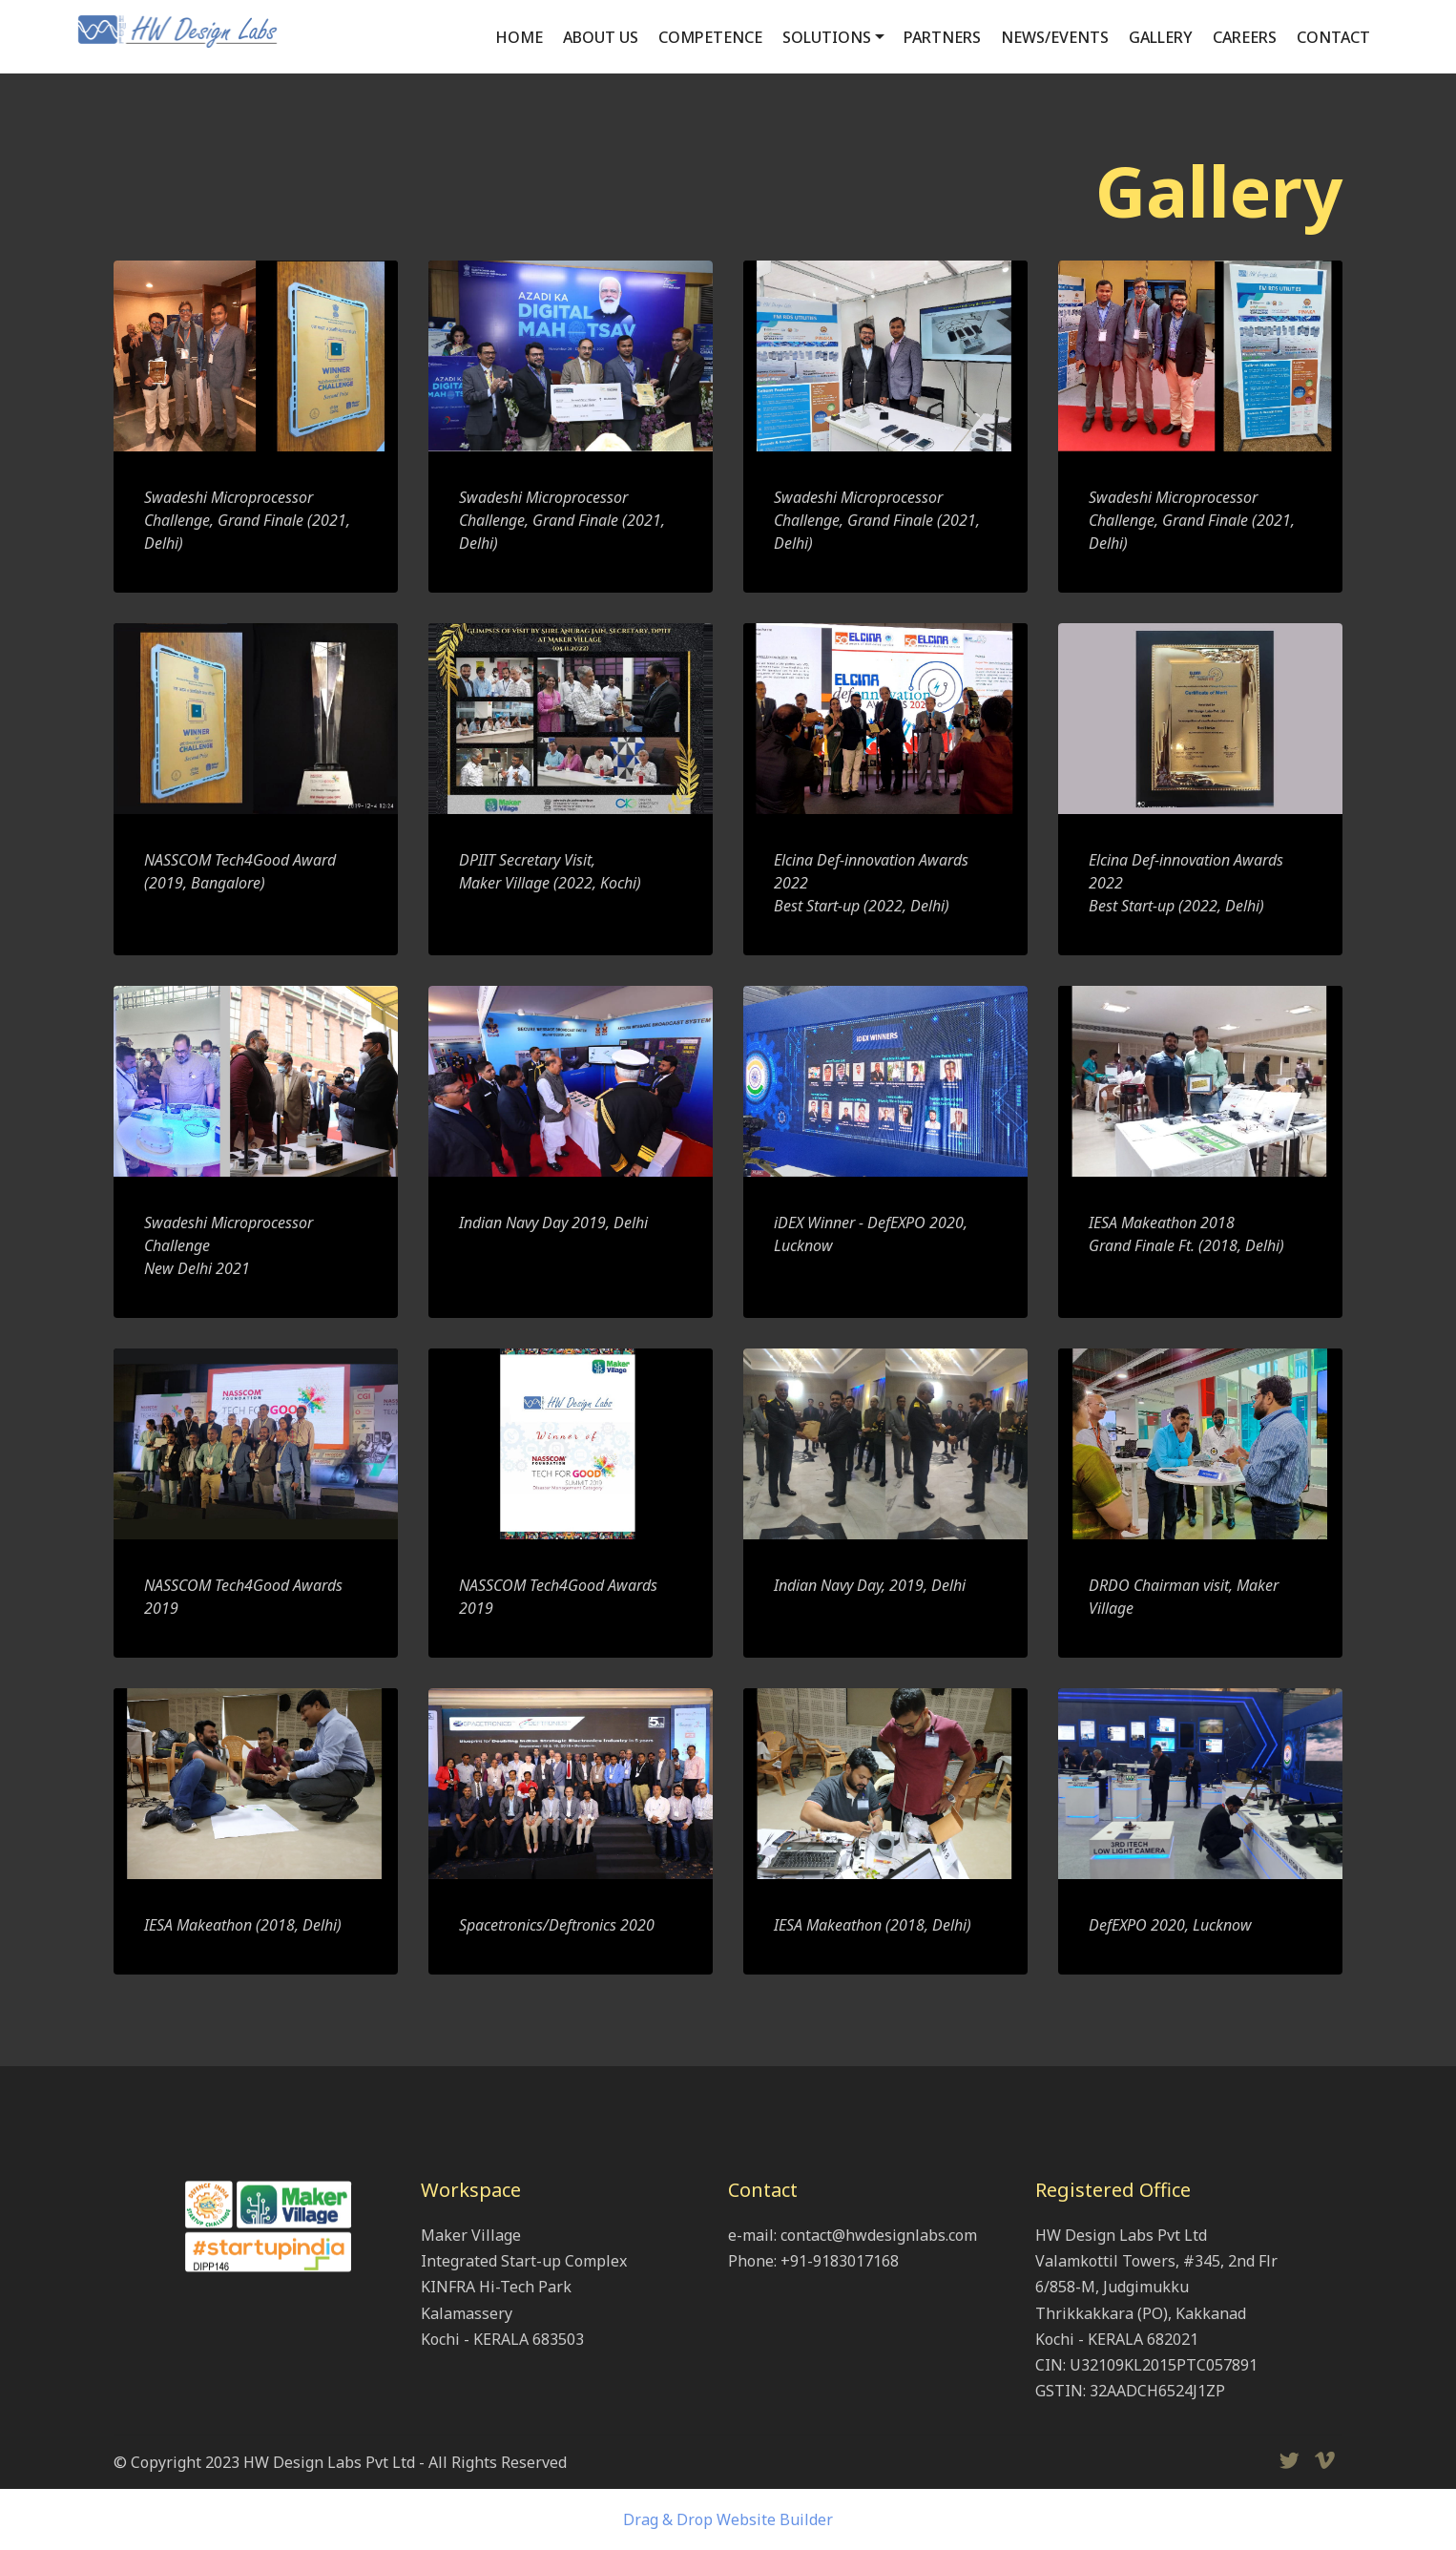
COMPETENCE (710, 37)
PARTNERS (942, 37)
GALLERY (1161, 37)
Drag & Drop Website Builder (728, 2519)
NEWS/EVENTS (1055, 37)
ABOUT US (600, 37)
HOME (519, 37)
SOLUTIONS (826, 37)
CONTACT (1333, 37)
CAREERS (1245, 37)
